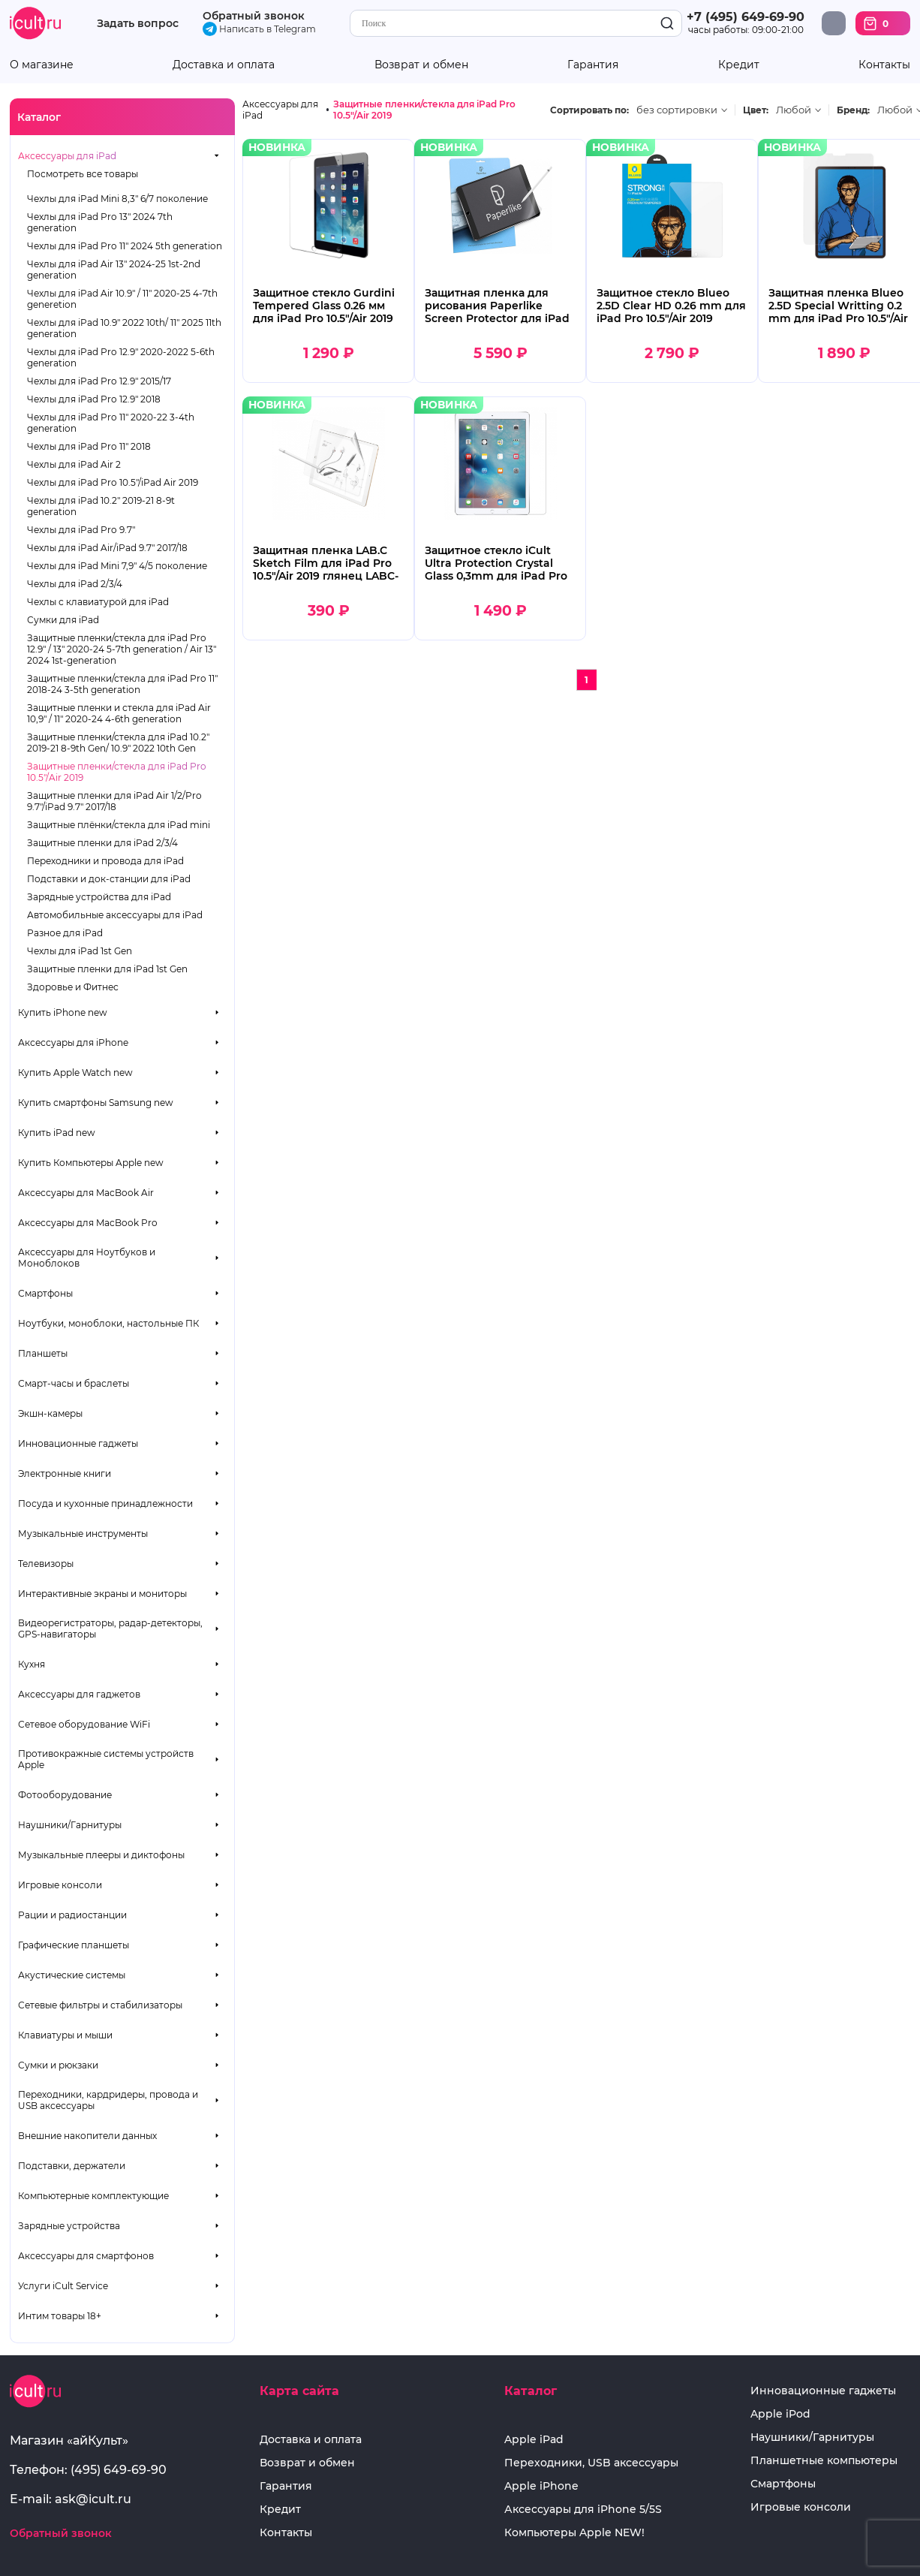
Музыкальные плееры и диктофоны (101, 1854)
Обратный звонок (254, 16)
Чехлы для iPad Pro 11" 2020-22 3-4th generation (110, 422)
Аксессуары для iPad (67, 155)
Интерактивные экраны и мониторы (102, 1593)
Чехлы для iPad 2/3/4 (74, 583)
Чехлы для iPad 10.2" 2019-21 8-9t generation (101, 506)
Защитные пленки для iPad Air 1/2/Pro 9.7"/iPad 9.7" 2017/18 (114, 801)
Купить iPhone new (62, 1012)
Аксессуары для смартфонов (86, 2255)
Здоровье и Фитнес (73, 987)
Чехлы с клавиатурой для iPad (98, 601)
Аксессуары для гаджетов (79, 1694)
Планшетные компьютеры (823, 2460)
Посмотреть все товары (82, 173)
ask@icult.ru (93, 2499)
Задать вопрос (138, 23)
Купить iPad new (56, 1132)
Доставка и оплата (224, 65)
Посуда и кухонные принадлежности (105, 1503)
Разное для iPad (65, 933)
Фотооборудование (65, 1794)
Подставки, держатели (71, 2165)
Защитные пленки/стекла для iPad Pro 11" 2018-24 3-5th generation (122, 684)
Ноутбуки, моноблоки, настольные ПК (108, 1323)
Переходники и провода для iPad (105, 860)
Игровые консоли (60, 1885)
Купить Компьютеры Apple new (91, 1162)
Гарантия (592, 65)
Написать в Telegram (259, 29)
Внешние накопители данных (87, 2135)
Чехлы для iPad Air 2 (74, 464)
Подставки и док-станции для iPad (109, 878)
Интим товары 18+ (59, 2315)
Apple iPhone (541, 2486)
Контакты (884, 65)
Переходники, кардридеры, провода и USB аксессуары (108, 2100)
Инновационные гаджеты (78, 1443)
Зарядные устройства (69, 2225)
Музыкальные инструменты (83, 1533)
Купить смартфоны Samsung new (95, 1102)
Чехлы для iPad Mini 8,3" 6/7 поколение (117, 198)
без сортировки (676, 110)
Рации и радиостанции (72, 1915)
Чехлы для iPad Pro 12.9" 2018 (94, 399)
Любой (793, 110)
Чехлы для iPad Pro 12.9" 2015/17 (99, 381)
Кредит (738, 65)
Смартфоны (45, 1293)
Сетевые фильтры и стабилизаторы (100, 2005)
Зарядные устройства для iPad (99, 896)
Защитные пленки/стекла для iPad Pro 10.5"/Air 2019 (116, 772)
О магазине (42, 65)
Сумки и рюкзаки (58, 2065)
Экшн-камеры (50, 1413)
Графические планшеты (73, 1945)
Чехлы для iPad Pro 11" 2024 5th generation (124, 246)
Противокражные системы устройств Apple (106, 1759)
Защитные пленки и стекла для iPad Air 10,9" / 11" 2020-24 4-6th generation (119, 713)
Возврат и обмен (421, 65)
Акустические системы (71, 1975)
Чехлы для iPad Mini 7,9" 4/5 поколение (117, 565)
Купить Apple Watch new (75, 1072)
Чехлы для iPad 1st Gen (79, 951)
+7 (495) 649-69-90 (745, 17)
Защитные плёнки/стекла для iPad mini (118, 824)
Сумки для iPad (63, 619)
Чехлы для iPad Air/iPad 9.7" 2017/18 (107, 547)
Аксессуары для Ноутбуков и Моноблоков (86, 1257)
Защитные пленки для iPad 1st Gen (107, 969)
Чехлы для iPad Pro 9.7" (81, 529)
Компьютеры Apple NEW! (574, 2532)
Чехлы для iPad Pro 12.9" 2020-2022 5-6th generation (121, 357)
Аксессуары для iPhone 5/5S (583, 2509)
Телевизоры (46, 1563)
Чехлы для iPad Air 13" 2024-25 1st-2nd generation (113, 269)
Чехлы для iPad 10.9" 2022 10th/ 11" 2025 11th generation (124, 328)
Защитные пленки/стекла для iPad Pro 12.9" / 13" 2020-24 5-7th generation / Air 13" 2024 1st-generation (121, 649)
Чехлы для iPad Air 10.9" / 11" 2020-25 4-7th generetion (122, 299)
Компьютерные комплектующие (93, 2195)
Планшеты (43, 1353)
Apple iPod (780, 2414)
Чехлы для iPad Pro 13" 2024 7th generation (100, 222)
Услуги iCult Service (63, 2285)
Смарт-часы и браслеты (73, 1383)
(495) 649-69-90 (119, 2470)
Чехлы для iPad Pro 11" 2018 (89, 446)
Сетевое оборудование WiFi (84, 1724)
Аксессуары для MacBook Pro (88, 1222)
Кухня (31, 1664)
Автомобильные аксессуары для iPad (115, 914)
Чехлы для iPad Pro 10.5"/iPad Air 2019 (112, 482)
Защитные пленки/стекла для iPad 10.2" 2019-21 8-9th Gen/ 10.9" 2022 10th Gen (118, 742)
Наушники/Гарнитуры (70, 1824)
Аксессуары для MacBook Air (86, 1192)
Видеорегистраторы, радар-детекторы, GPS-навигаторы (110, 1628)
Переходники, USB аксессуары (591, 2463)
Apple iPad (534, 2439)
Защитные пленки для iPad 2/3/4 (102, 842)
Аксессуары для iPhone (73, 1042)
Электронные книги (64, 1473)
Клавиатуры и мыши (65, 2035)
